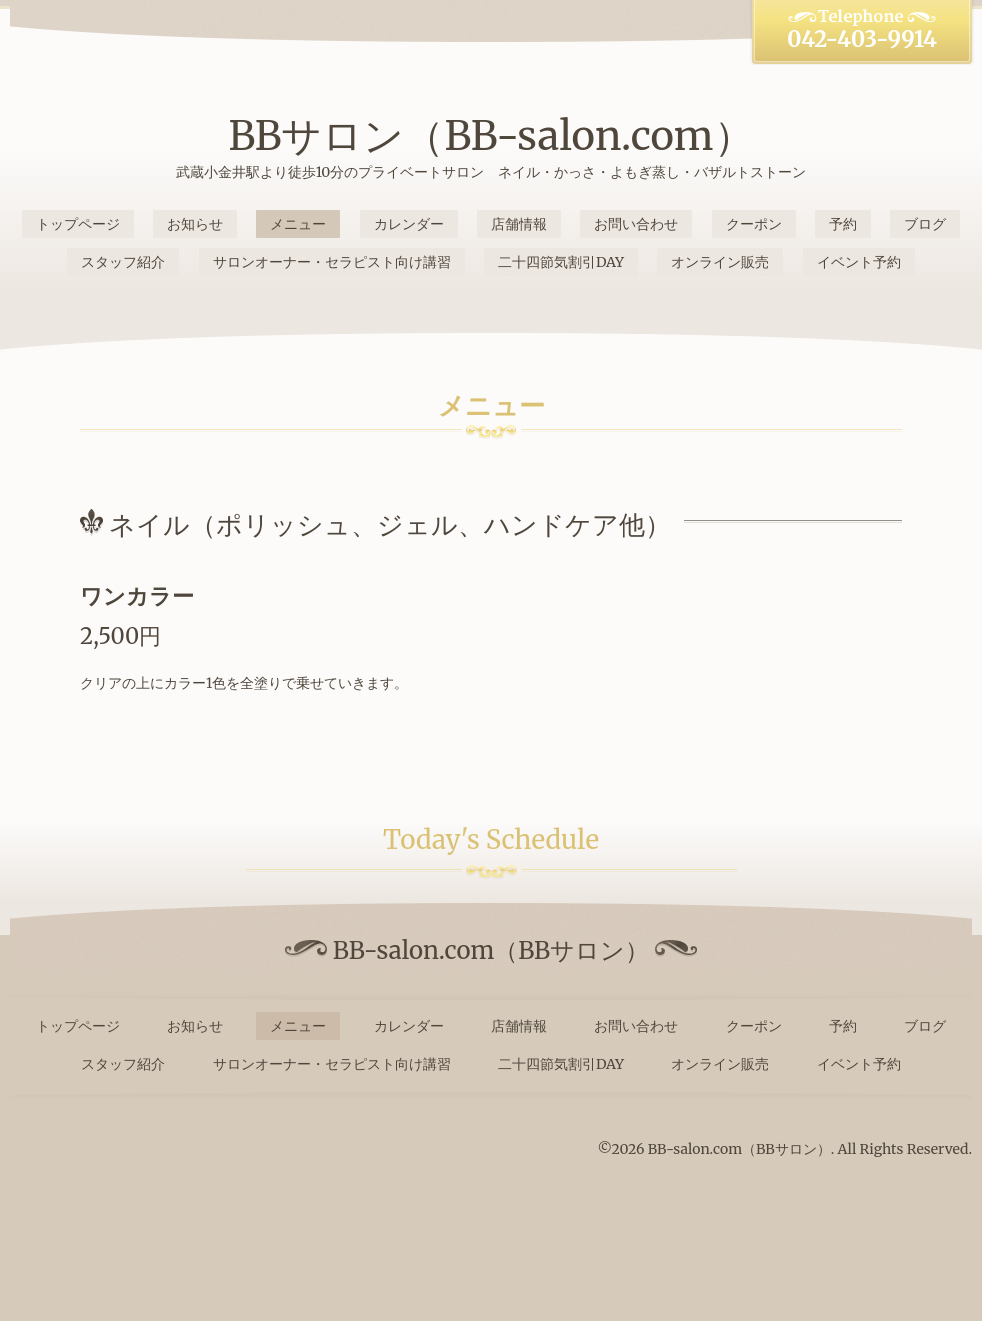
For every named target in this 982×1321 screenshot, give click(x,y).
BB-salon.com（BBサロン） (739, 1149)
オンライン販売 (720, 262)
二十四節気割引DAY (561, 262)
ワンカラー (137, 596)
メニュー (298, 224)
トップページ (78, 224)
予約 (843, 224)
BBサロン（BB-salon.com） (490, 136)
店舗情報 (519, 224)
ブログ (925, 224)
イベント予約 (859, 262)
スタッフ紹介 (123, 262)
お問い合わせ (636, 224)
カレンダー (409, 224)
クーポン (754, 224)
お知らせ (195, 224)
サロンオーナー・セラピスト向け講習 (332, 262)
